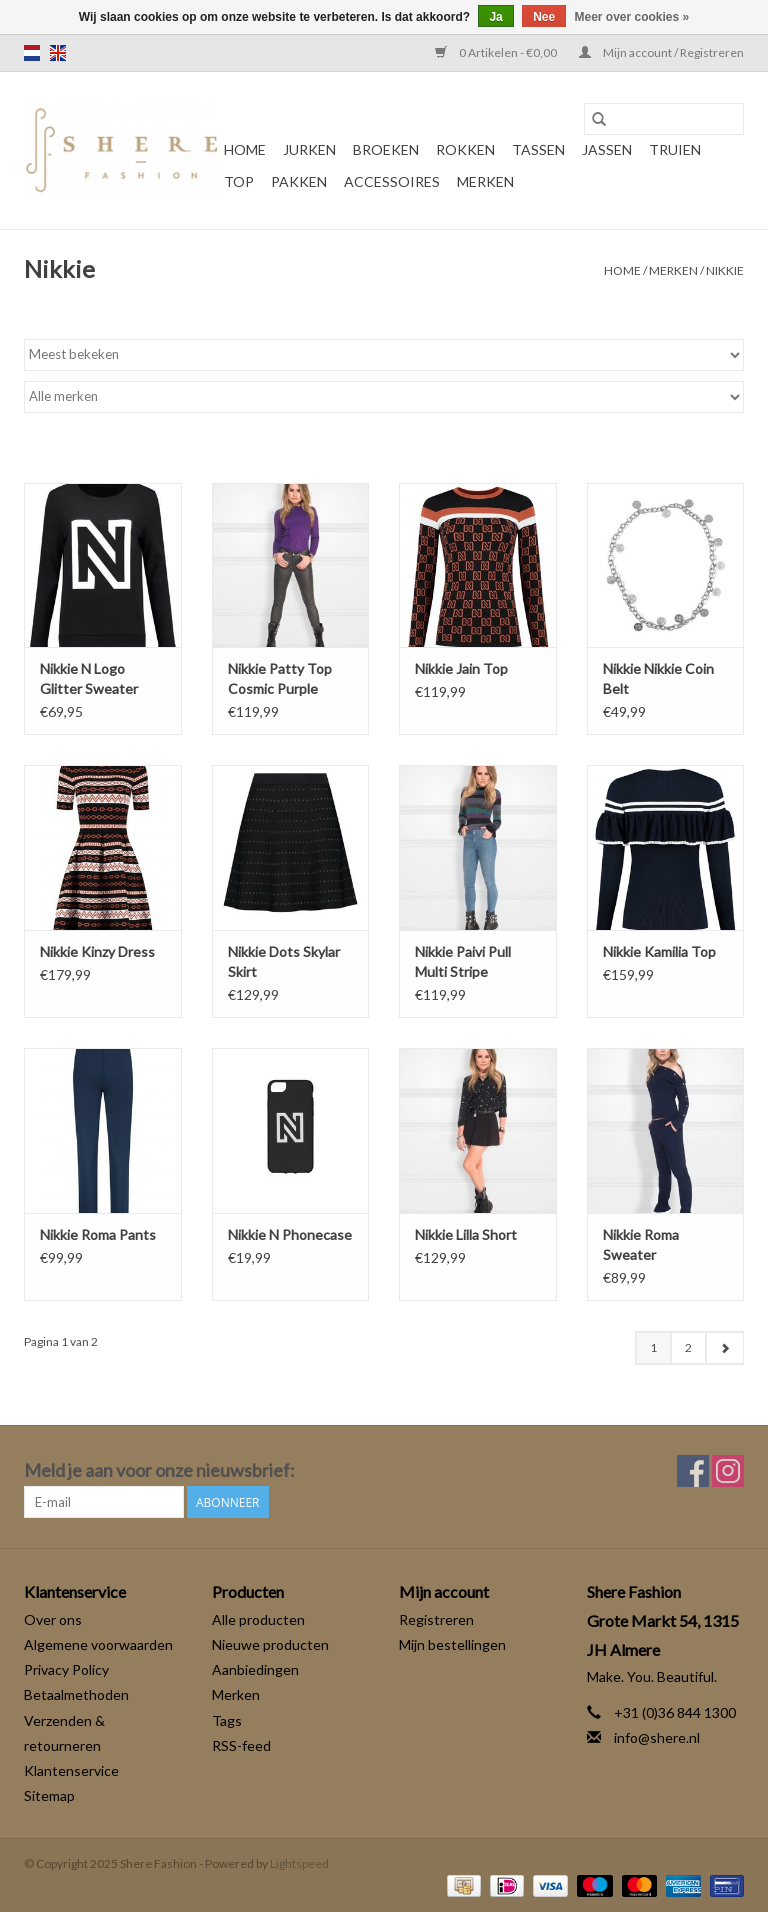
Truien (675, 149)
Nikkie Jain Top (461, 668)
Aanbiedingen (255, 1669)
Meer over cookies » (632, 17)
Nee (544, 17)
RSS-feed (241, 1745)
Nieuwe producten (270, 1644)
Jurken (309, 149)
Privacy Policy (66, 1669)
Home (245, 149)
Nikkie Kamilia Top (659, 951)
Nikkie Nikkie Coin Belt (658, 678)
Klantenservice (71, 1770)
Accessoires (392, 181)
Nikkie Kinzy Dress (97, 951)
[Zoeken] (664, 119)
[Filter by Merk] (384, 397)
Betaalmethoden (76, 1694)
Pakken (299, 181)
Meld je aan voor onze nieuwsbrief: (159, 1470)
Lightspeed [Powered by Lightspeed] (299, 1863)
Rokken (465, 149)
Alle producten (258, 1619)
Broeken (386, 149)
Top (239, 181)
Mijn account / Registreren (661, 52)
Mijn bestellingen (452, 1644)
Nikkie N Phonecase (290, 1234)
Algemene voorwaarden (98, 1644)
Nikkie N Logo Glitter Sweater (89, 678)
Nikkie (725, 270)
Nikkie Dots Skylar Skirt (284, 961)
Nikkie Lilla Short (466, 1234)
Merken (485, 181)
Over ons (53, 1619)
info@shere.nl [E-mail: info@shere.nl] (657, 1737)
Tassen (538, 149)
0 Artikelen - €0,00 (497, 52)
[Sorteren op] (384, 355)
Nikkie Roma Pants (98, 1234)
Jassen (607, 149)
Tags (227, 1720)
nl (32, 53)
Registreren (436, 1619)
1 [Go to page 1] (653, 1347)
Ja (495, 17)
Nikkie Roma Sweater (641, 1244)
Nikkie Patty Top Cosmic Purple (280, 678)
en (58, 53)
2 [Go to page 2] (688, 1347)
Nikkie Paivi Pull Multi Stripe (463, 961)
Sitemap (49, 1795)
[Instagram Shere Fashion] (728, 1471)
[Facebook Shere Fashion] (693, 1471)
